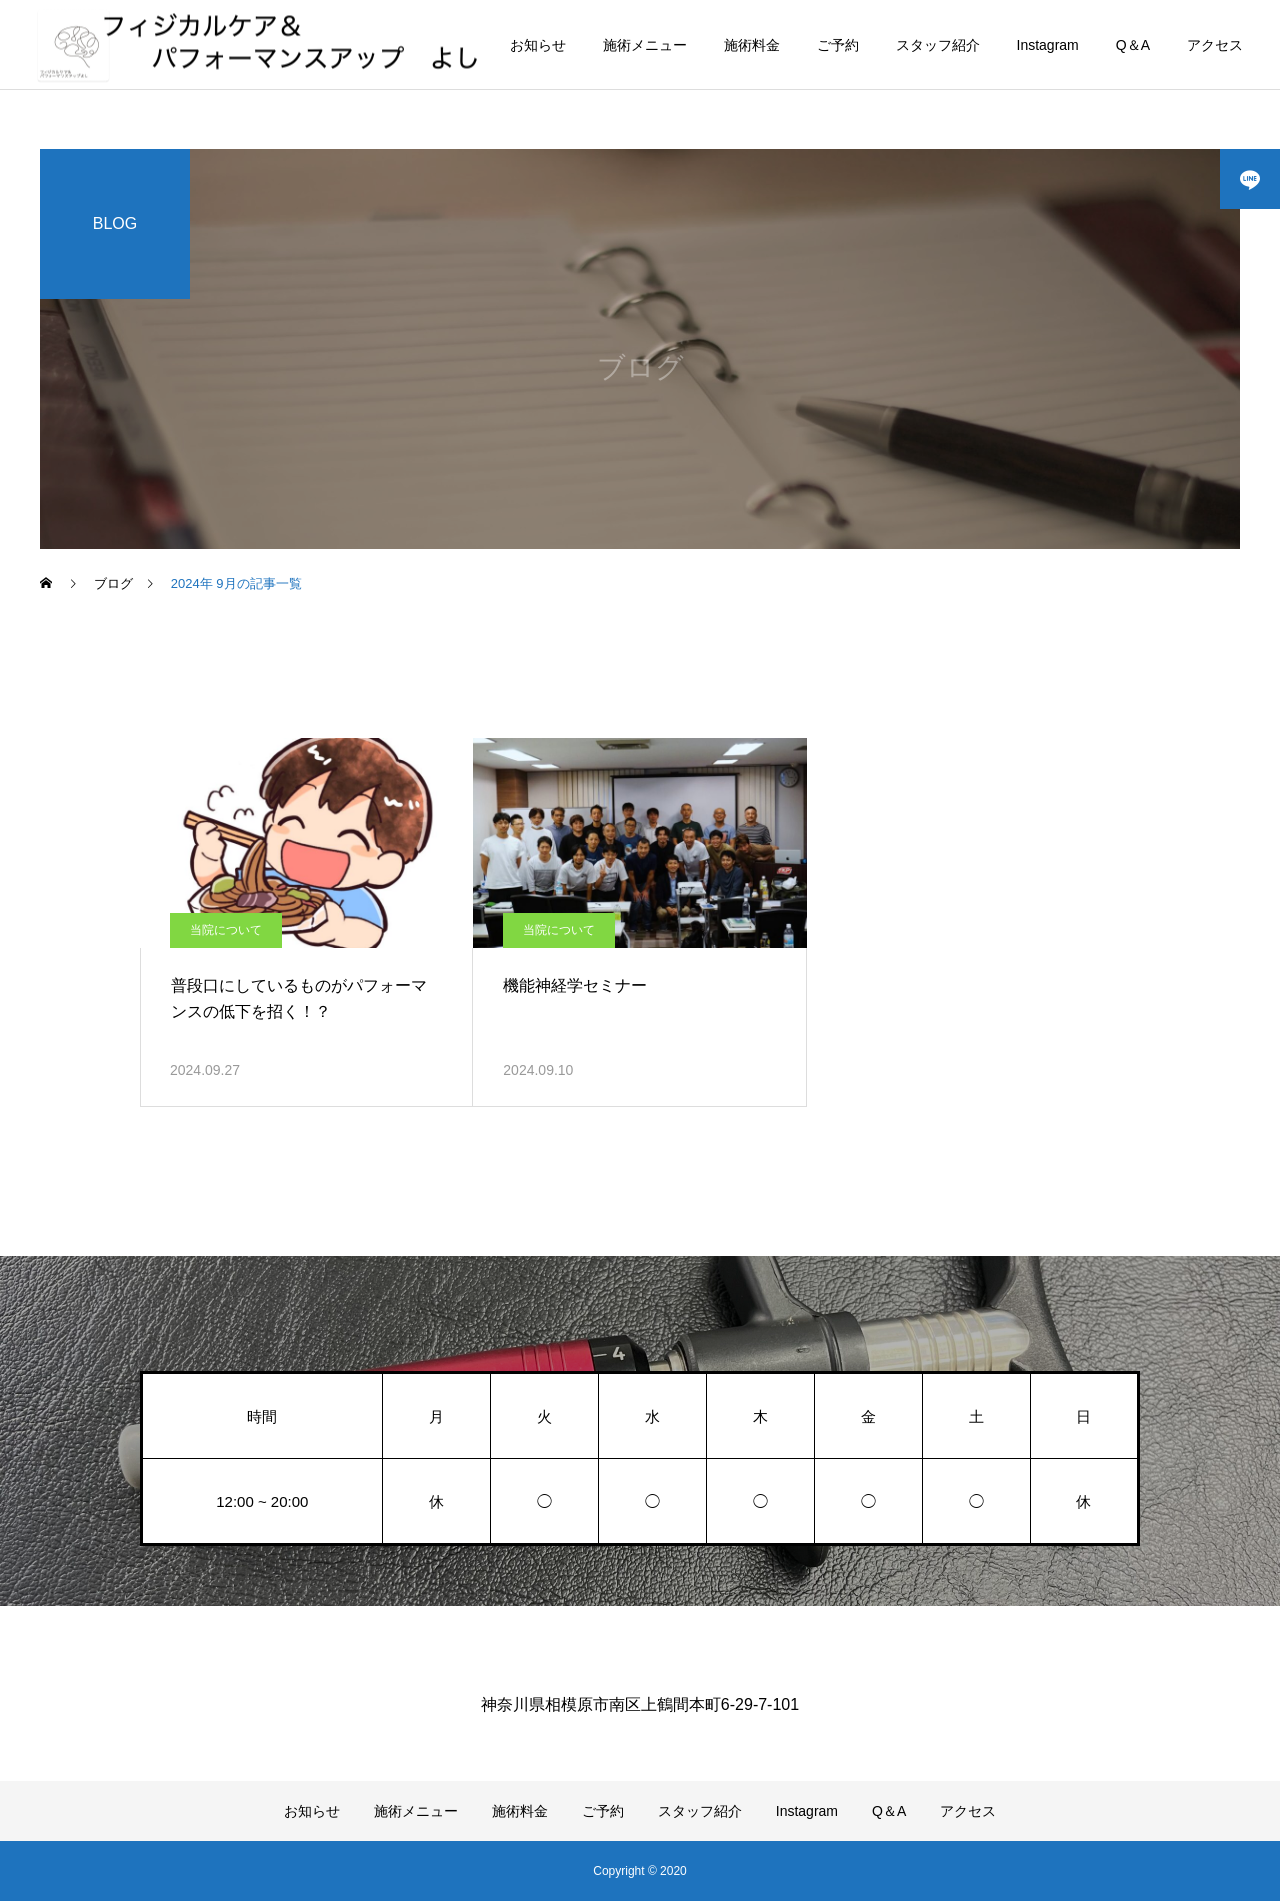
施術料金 (752, 45)
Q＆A (1133, 45)
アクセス (1215, 45)
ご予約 (838, 45)
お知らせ (538, 45)
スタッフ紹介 (938, 45)
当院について (226, 930)
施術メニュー (645, 45)
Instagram (1048, 45)
